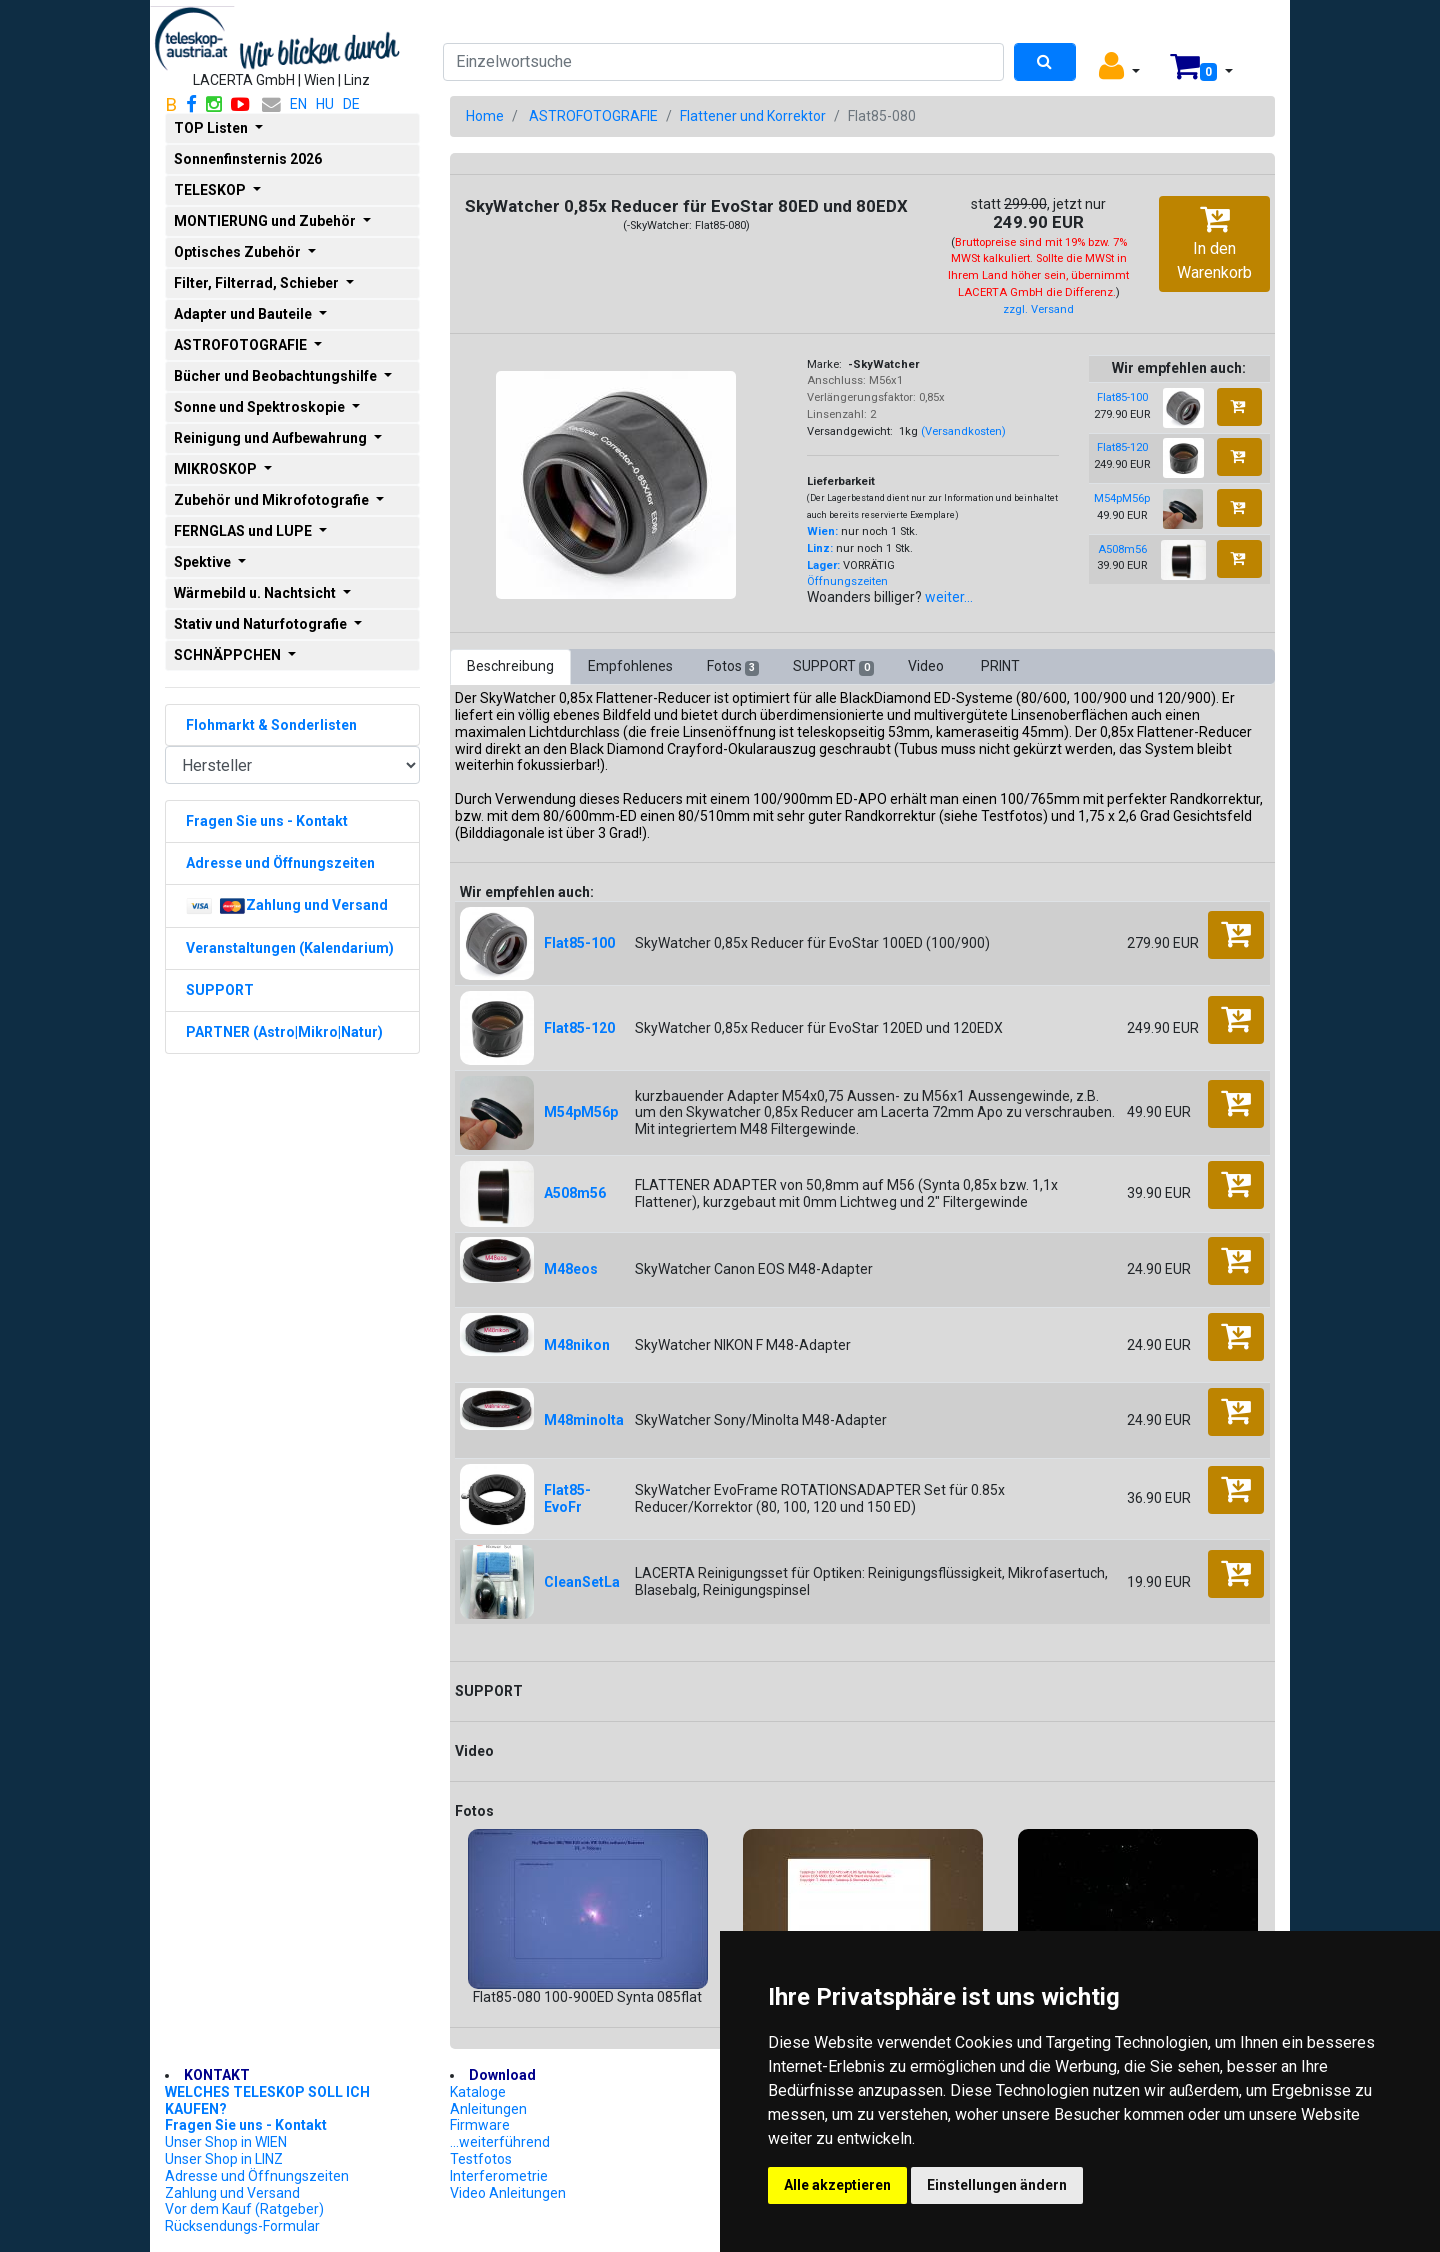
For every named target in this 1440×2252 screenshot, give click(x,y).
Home (485, 116)
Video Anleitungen (508, 2193)
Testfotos (481, 2159)
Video (927, 666)
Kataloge (478, 2092)
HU (325, 104)
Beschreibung (510, 666)
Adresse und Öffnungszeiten (257, 2176)
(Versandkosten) (963, 431)
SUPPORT (833, 667)
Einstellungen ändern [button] (997, 2185)
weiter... (949, 597)
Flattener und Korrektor (753, 116)
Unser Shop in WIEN (226, 2142)
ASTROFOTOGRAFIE (593, 116)
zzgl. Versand (1038, 309)
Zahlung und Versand (232, 2193)
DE (351, 104)
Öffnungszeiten (847, 581)
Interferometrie (499, 2176)
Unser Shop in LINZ (224, 2159)
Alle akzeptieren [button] (837, 2185)
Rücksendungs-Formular (242, 2226)
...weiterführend (500, 2142)
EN (298, 104)
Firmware (480, 2125)
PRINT (1000, 666)
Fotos (733, 667)
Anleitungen (488, 2109)
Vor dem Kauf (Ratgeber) (244, 2209)
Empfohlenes (630, 666)
